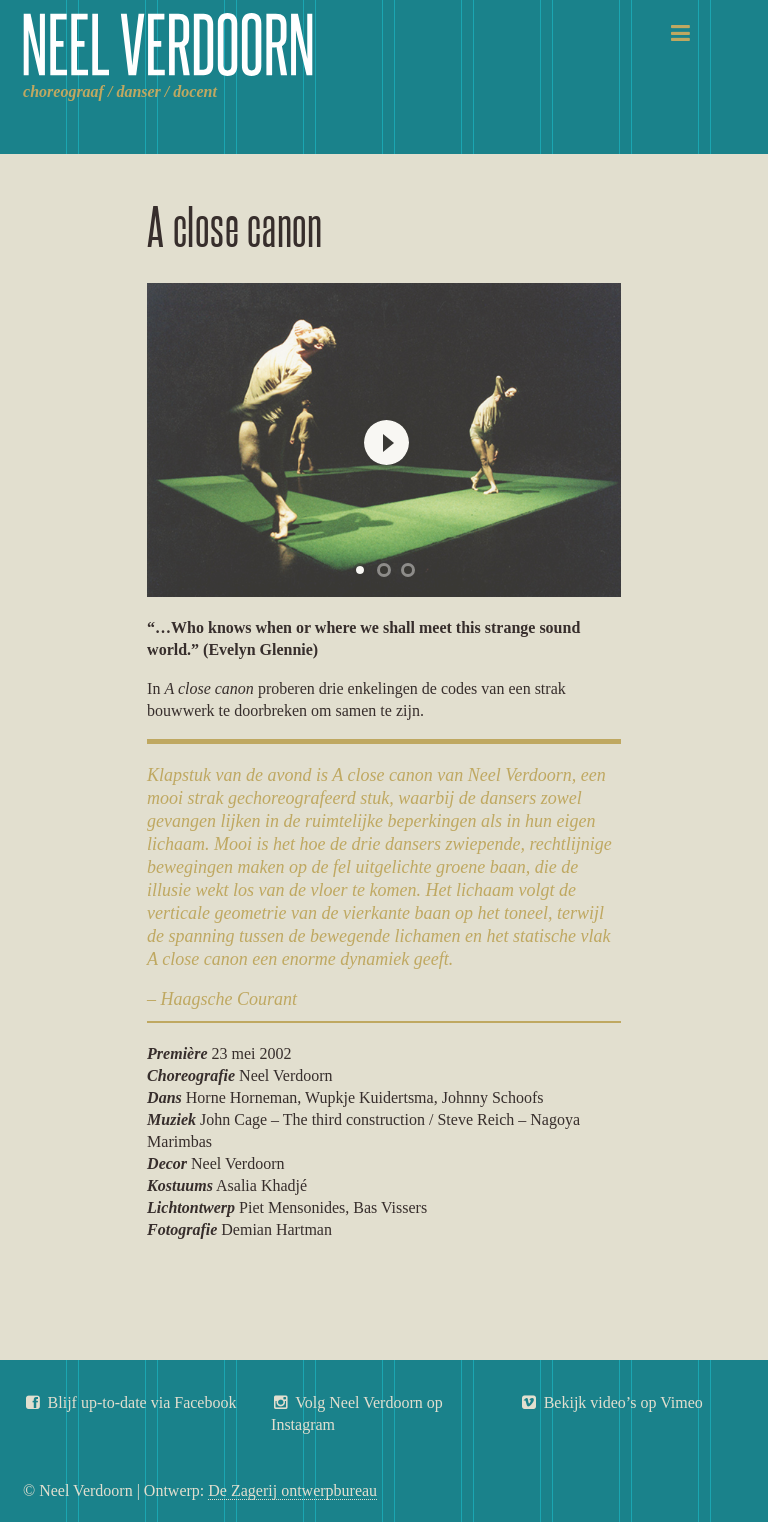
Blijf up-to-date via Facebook (129, 1402)
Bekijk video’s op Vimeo (611, 1402)
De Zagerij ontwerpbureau (292, 1490)
